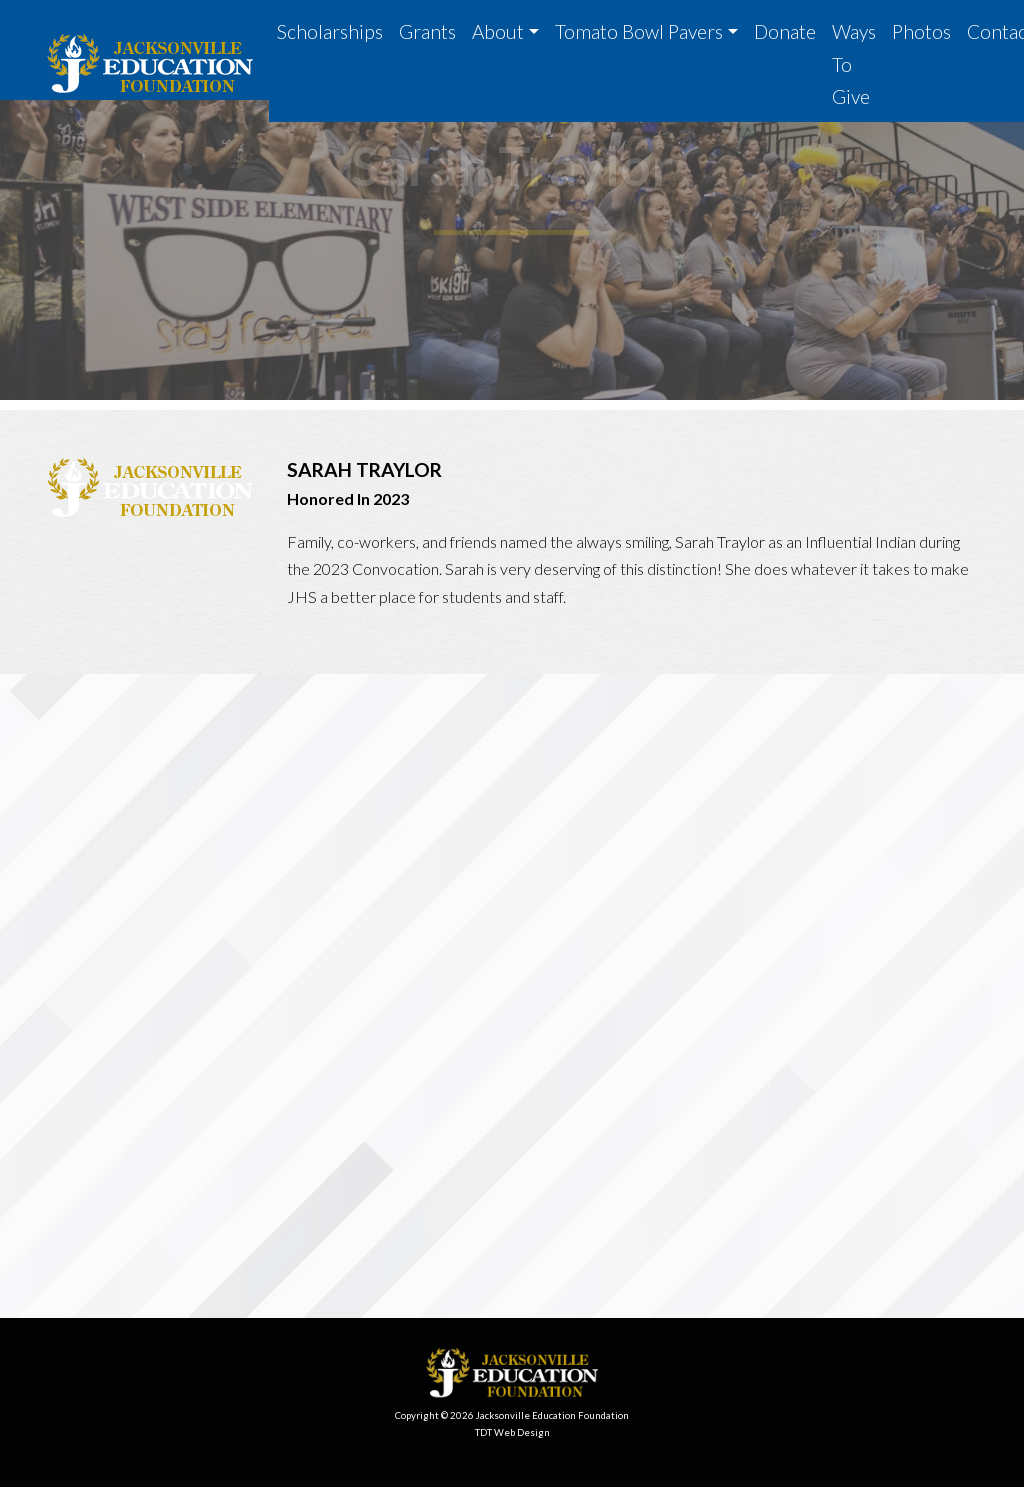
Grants (427, 31)
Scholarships (330, 31)
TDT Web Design (512, 1432)
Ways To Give (854, 64)
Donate (785, 31)
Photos (921, 31)
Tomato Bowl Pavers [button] (639, 31)
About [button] (498, 31)
